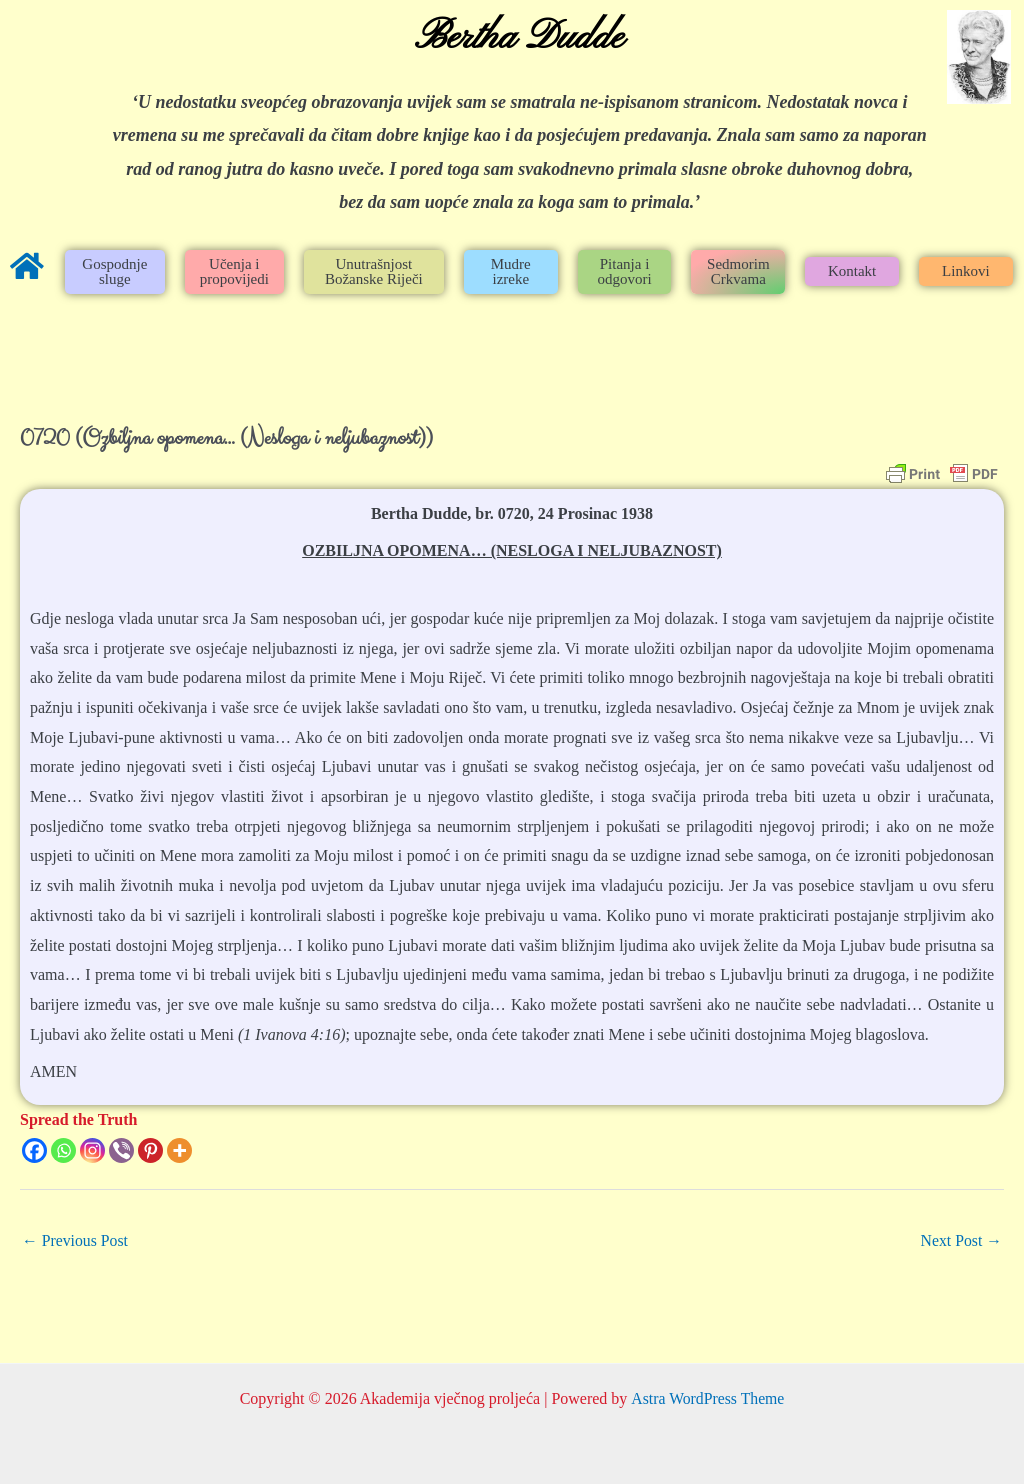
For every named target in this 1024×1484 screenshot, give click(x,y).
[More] (179, 1150)
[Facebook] (34, 1150)
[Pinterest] (150, 1150)
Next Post (960, 1240)
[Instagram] (92, 1150)
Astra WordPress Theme (707, 1398)
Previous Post (76, 1240)
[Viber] (121, 1150)
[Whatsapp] (63, 1150)
